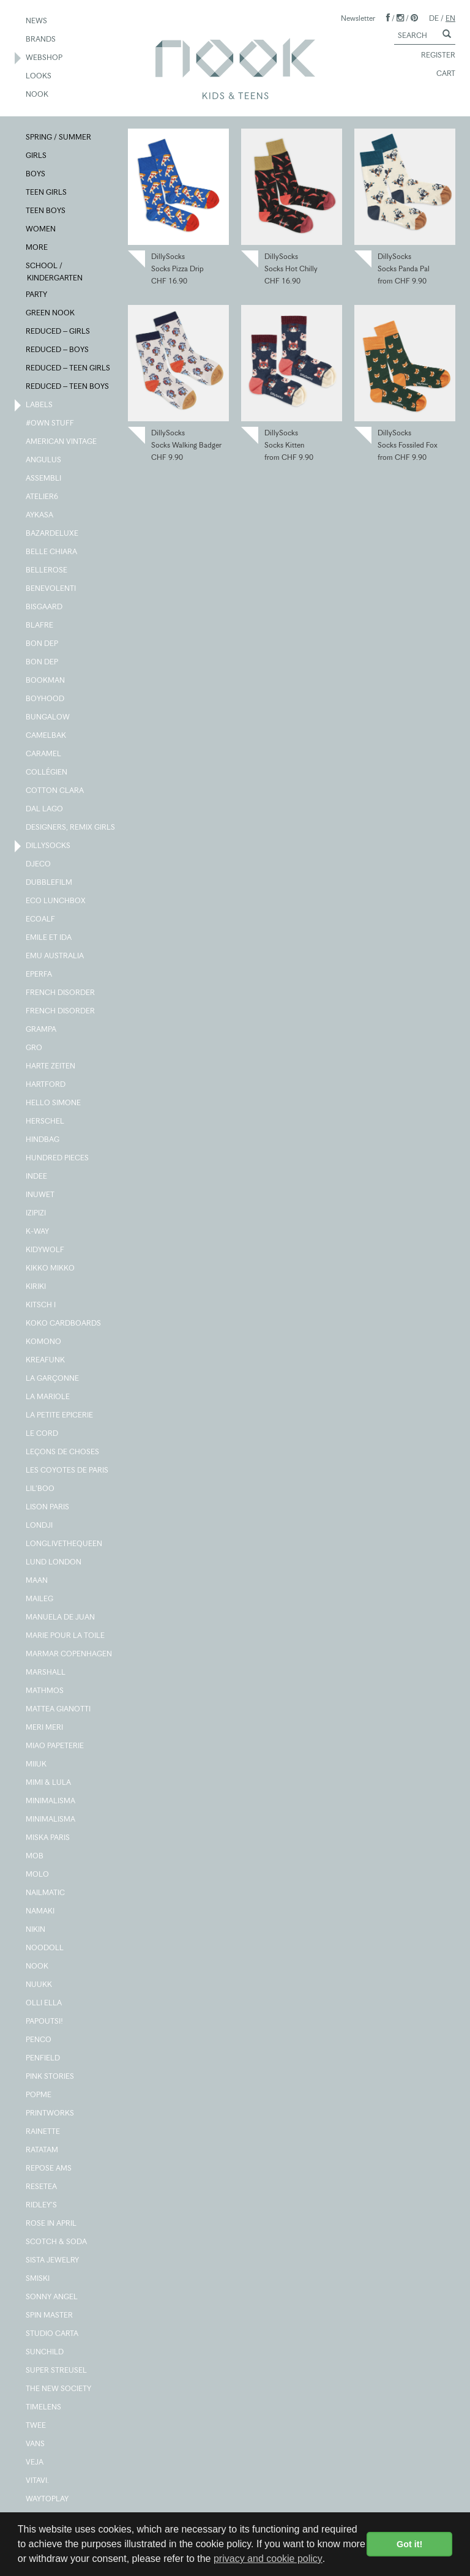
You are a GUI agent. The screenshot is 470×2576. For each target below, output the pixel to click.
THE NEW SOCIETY (59, 2389)
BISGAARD (44, 607)
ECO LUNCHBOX (56, 901)
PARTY (37, 295)
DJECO (39, 864)
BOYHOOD (45, 699)
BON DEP (42, 644)
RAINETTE (43, 2132)
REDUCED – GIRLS (58, 332)
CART (440, 74)
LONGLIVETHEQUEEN (64, 1544)
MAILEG (40, 1599)
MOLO (38, 1875)
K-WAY (38, 1232)
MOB (35, 1856)
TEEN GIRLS (47, 193)
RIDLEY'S (42, 2205)
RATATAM (42, 2150)
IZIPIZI (36, 1213)
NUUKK (39, 1985)
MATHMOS (45, 1691)
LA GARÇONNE (53, 1379)
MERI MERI (45, 1728)
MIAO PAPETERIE (55, 1746)
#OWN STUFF (50, 424)
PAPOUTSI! (45, 2022)
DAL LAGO (45, 809)
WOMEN (41, 229)
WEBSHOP (44, 58)
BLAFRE (40, 626)
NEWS (37, 21)
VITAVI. (38, 2481)
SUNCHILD (45, 2352)
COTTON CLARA (55, 791)
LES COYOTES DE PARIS (67, 1471)
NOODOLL (45, 1948)
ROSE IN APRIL (51, 2224)
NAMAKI (40, 1912)
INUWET (40, 1195)
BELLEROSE (47, 571)
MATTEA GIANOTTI (59, 1709)
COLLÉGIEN (47, 773)
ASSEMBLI (44, 479)
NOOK (37, 95)
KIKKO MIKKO (51, 1269)
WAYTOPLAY (48, 2499)
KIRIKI (36, 1287)
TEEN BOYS (46, 211)
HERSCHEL (45, 1122)
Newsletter (358, 18)
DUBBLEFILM (49, 883)
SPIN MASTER (50, 2316)
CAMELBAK (46, 736)
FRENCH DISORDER (61, 993)
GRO (34, 1048)
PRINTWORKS (50, 2114)
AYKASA (40, 515)
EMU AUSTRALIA (55, 956)
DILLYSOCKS (48, 846)
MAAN (37, 1581)
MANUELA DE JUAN (61, 1618)
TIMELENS (44, 2407)
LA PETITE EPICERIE (60, 1416)
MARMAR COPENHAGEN (69, 1654)
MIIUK (37, 1765)
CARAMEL (44, 754)
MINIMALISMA (51, 1801)
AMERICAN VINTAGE (62, 442)
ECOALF (41, 920)
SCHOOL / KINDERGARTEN (55, 271)
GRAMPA (41, 1030)
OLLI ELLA (44, 2003)
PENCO (39, 2040)
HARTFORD (46, 1085)
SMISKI (38, 2279)
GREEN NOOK (51, 313)
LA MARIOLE (48, 1397)
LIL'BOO (40, 1489)
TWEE (36, 2426)
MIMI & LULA (49, 1783)
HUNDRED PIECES (58, 1158)
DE (434, 18)
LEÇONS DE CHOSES (63, 1452)
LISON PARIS (48, 1507)
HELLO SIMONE (54, 1103)
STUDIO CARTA (52, 2334)
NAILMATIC (46, 1893)
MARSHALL (46, 1673)
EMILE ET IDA (49, 938)
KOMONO (44, 1342)
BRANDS (41, 40)
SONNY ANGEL (52, 2297)
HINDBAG (43, 1140)
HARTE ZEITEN (51, 1067)
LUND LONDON (54, 1562)
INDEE (37, 1177)
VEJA (35, 2463)
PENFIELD (43, 2058)
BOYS (36, 174)
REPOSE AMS (49, 2169)
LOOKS (39, 76)
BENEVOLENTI (51, 589)
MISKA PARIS (48, 1838)
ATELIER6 (42, 497)
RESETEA (42, 2187)
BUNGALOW (48, 718)
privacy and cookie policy (268, 2558)
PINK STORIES (50, 2077)
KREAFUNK (46, 1360)
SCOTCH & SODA (57, 2242)
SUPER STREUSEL (57, 2371)
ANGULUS (44, 460)
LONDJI (40, 1526)
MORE (37, 248)
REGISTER (432, 56)
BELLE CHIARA (52, 552)
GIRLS (37, 156)
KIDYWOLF (45, 1250)
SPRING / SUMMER (59, 138)
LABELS (40, 405)
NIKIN (36, 1930)
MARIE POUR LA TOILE (66, 1636)
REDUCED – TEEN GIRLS (68, 368)
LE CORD (42, 1434)
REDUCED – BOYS (58, 350)
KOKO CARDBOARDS (64, 1324)
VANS (36, 2444)
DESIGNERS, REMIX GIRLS (71, 828)
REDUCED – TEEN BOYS (68, 387)
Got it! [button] (409, 2544)
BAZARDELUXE (52, 534)
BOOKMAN (46, 681)
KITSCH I (41, 1305)
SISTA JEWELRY (53, 2261)
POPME (39, 2095)
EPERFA (39, 975)
